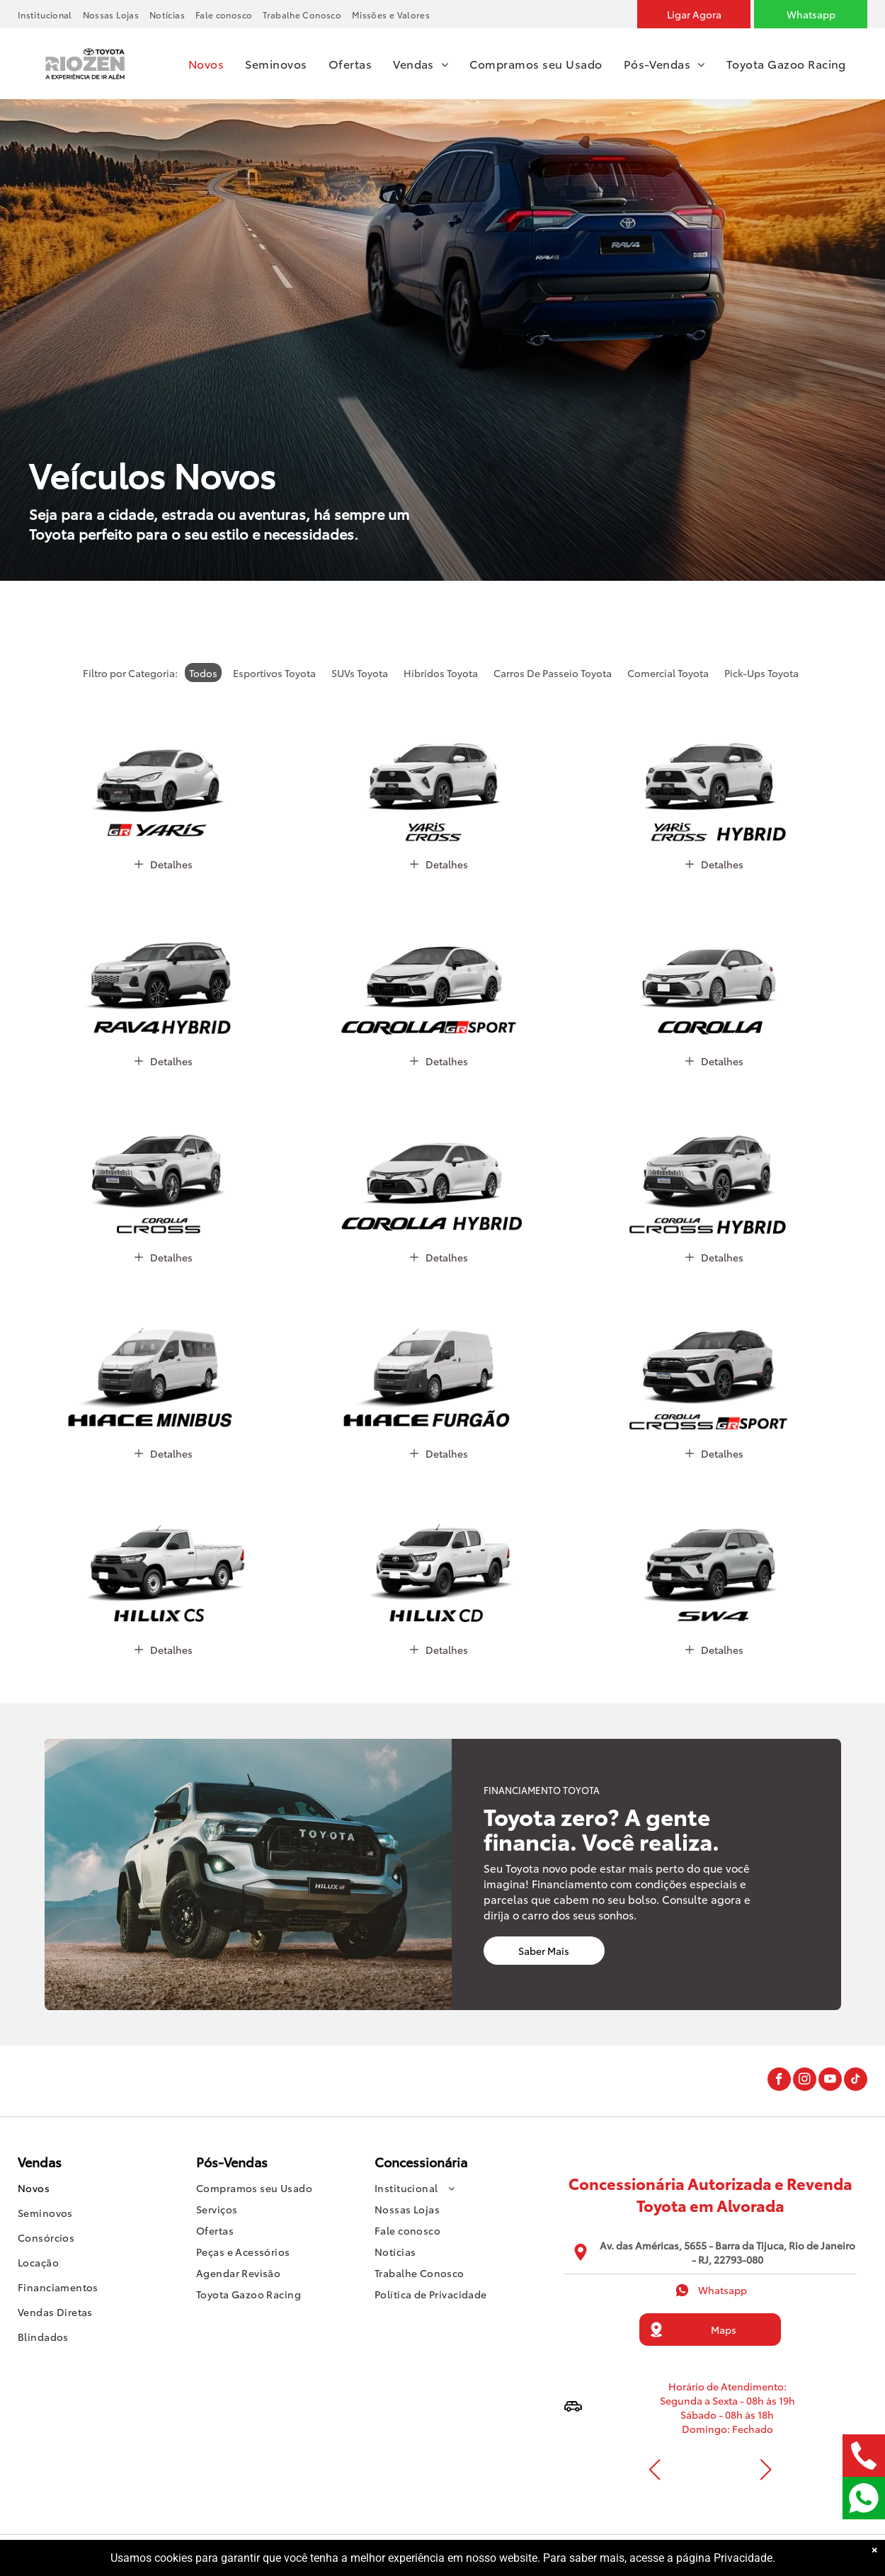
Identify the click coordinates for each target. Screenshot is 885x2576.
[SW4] (715, 1551)
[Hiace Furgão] (438, 1355)
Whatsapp (710, 2290)
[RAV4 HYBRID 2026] (163, 962)
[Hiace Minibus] (163, 1355)
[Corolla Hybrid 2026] (438, 1159)
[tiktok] (855, 2080)
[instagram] (804, 2080)
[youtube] (830, 2080)
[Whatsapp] (810, 14)
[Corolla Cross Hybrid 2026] (715, 1159)
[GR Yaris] (163, 766)
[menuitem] (50, 14)
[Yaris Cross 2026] (438, 766)
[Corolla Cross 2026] (163, 1159)
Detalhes (164, 864)
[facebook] (779, 2080)
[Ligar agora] (693, 14)
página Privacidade (724, 2558)
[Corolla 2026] (715, 962)
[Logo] (85, 45)
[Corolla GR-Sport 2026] (438, 962)
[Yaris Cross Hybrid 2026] (715, 766)
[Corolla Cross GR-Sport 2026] (715, 1355)
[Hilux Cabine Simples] (163, 1551)
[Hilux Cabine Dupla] (438, 1551)
